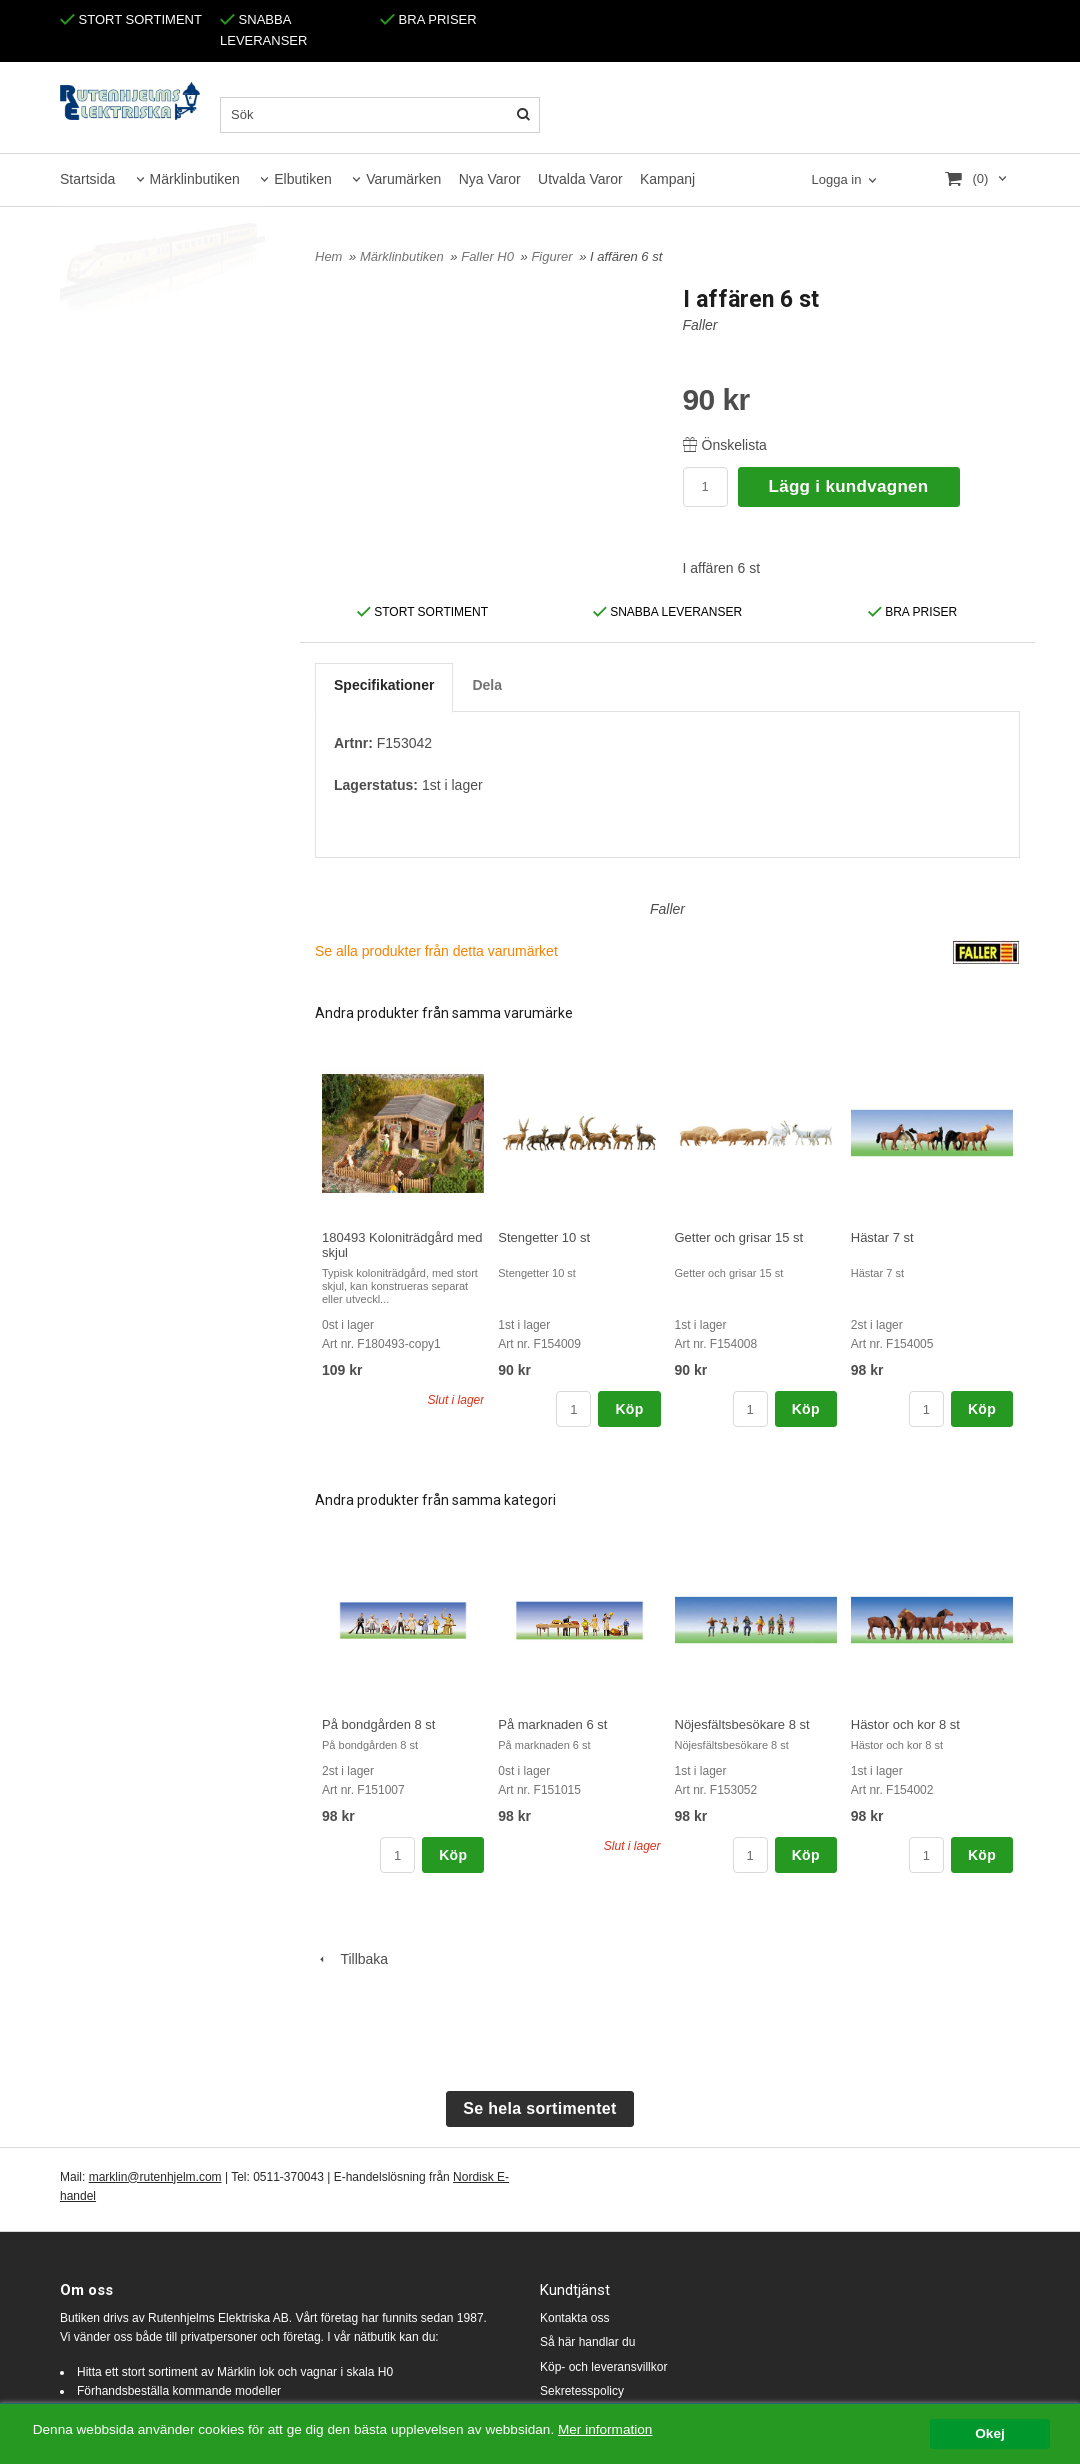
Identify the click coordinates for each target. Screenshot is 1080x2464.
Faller (700, 325)
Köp (629, 1409)
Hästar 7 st (882, 1237)
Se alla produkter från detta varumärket (436, 951)
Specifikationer (384, 685)
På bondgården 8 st (378, 1724)
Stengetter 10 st (544, 1237)
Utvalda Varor (580, 179)
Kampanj (667, 179)
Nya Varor (490, 179)
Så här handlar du (587, 2342)
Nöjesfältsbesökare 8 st (742, 1724)
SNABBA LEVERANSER (667, 612)
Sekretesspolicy (582, 2391)
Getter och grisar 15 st (739, 1237)
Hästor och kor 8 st (905, 1724)
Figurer (553, 256)
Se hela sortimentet (539, 2108)
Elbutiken (303, 179)
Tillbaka (351, 1959)
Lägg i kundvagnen (849, 486)
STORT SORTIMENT (131, 19)
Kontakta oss (574, 2318)
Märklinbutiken (195, 179)
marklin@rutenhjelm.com (155, 2177)
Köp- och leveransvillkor (603, 2367)
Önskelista (725, 445)
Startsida (87, 179)
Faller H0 (489, 256)
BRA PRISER (428, 19)
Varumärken (403, 179)
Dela (487, 685)
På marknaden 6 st (552, 1724)
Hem (328, 256)
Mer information (605, 2429)
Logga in (836, 179)
